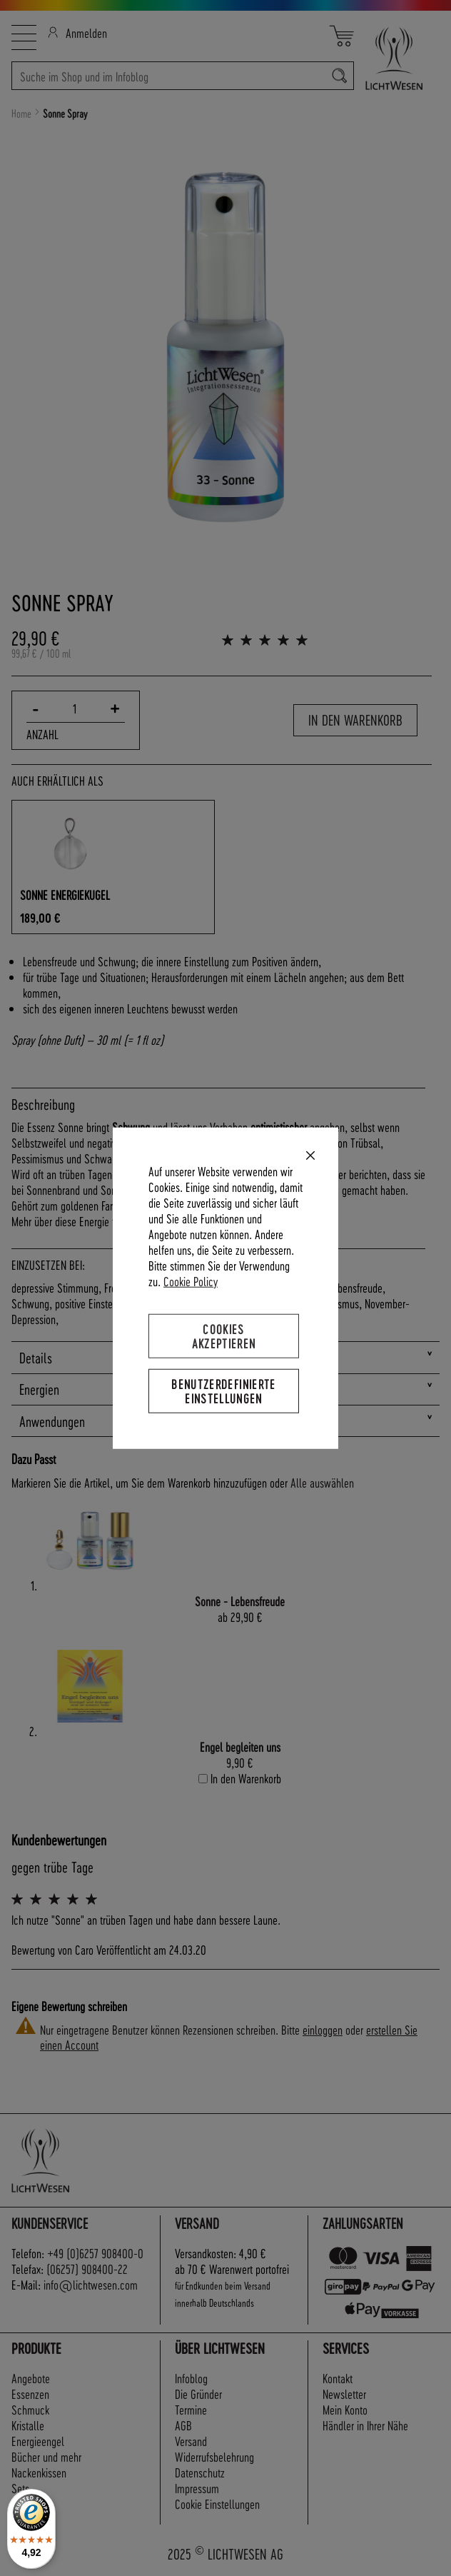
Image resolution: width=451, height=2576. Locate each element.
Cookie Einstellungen (217, 2503)
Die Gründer (198, 2393)
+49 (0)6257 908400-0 (95, 2252)
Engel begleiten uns (240, 1746)
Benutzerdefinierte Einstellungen (223, 1390)
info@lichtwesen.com (91, 2284)
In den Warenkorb (355, 719)
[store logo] (397, 58)
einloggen (323, 2029)
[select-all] (322, 1482)
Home (21, 113)
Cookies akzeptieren (224, 1335)
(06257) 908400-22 (87, 2268)
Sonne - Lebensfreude (240, 1600)
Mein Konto (345, 2409)
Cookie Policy (190, 1280)
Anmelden (77, 32)
